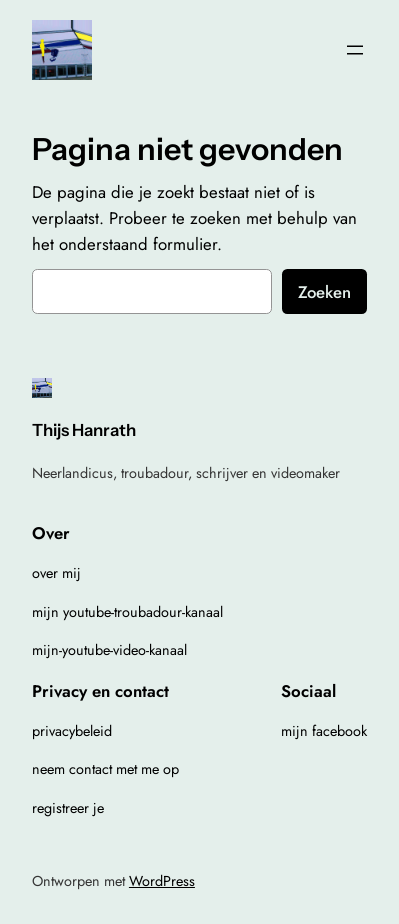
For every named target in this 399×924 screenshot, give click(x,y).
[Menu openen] (355, 50)
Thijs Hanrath (84, 430)
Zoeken (324, 292)
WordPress (162, 881)
